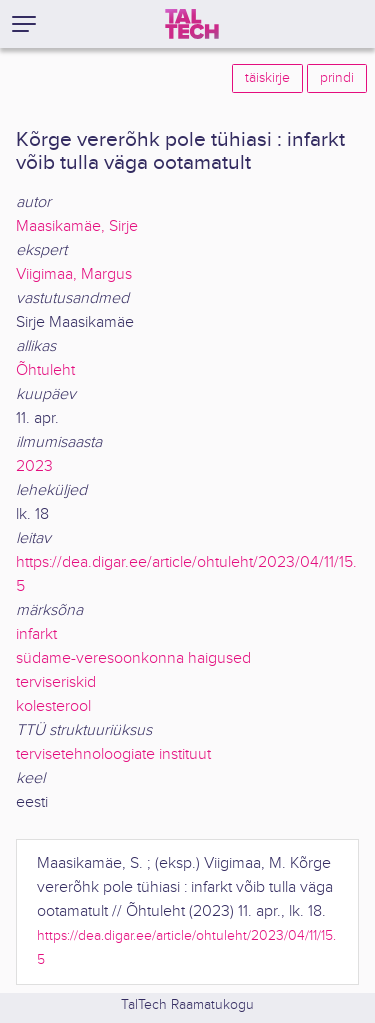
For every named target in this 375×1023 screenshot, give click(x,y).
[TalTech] (192, 24)
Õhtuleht (45, 370)
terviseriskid (56, 682)
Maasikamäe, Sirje (77, 226)
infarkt (36, 634)
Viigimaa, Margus (74, 274)
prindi (337, 78)
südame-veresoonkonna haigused (133, 658)
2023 (34, 466)
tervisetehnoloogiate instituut (113, 754)
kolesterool (53, 706)
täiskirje (267, 78)
